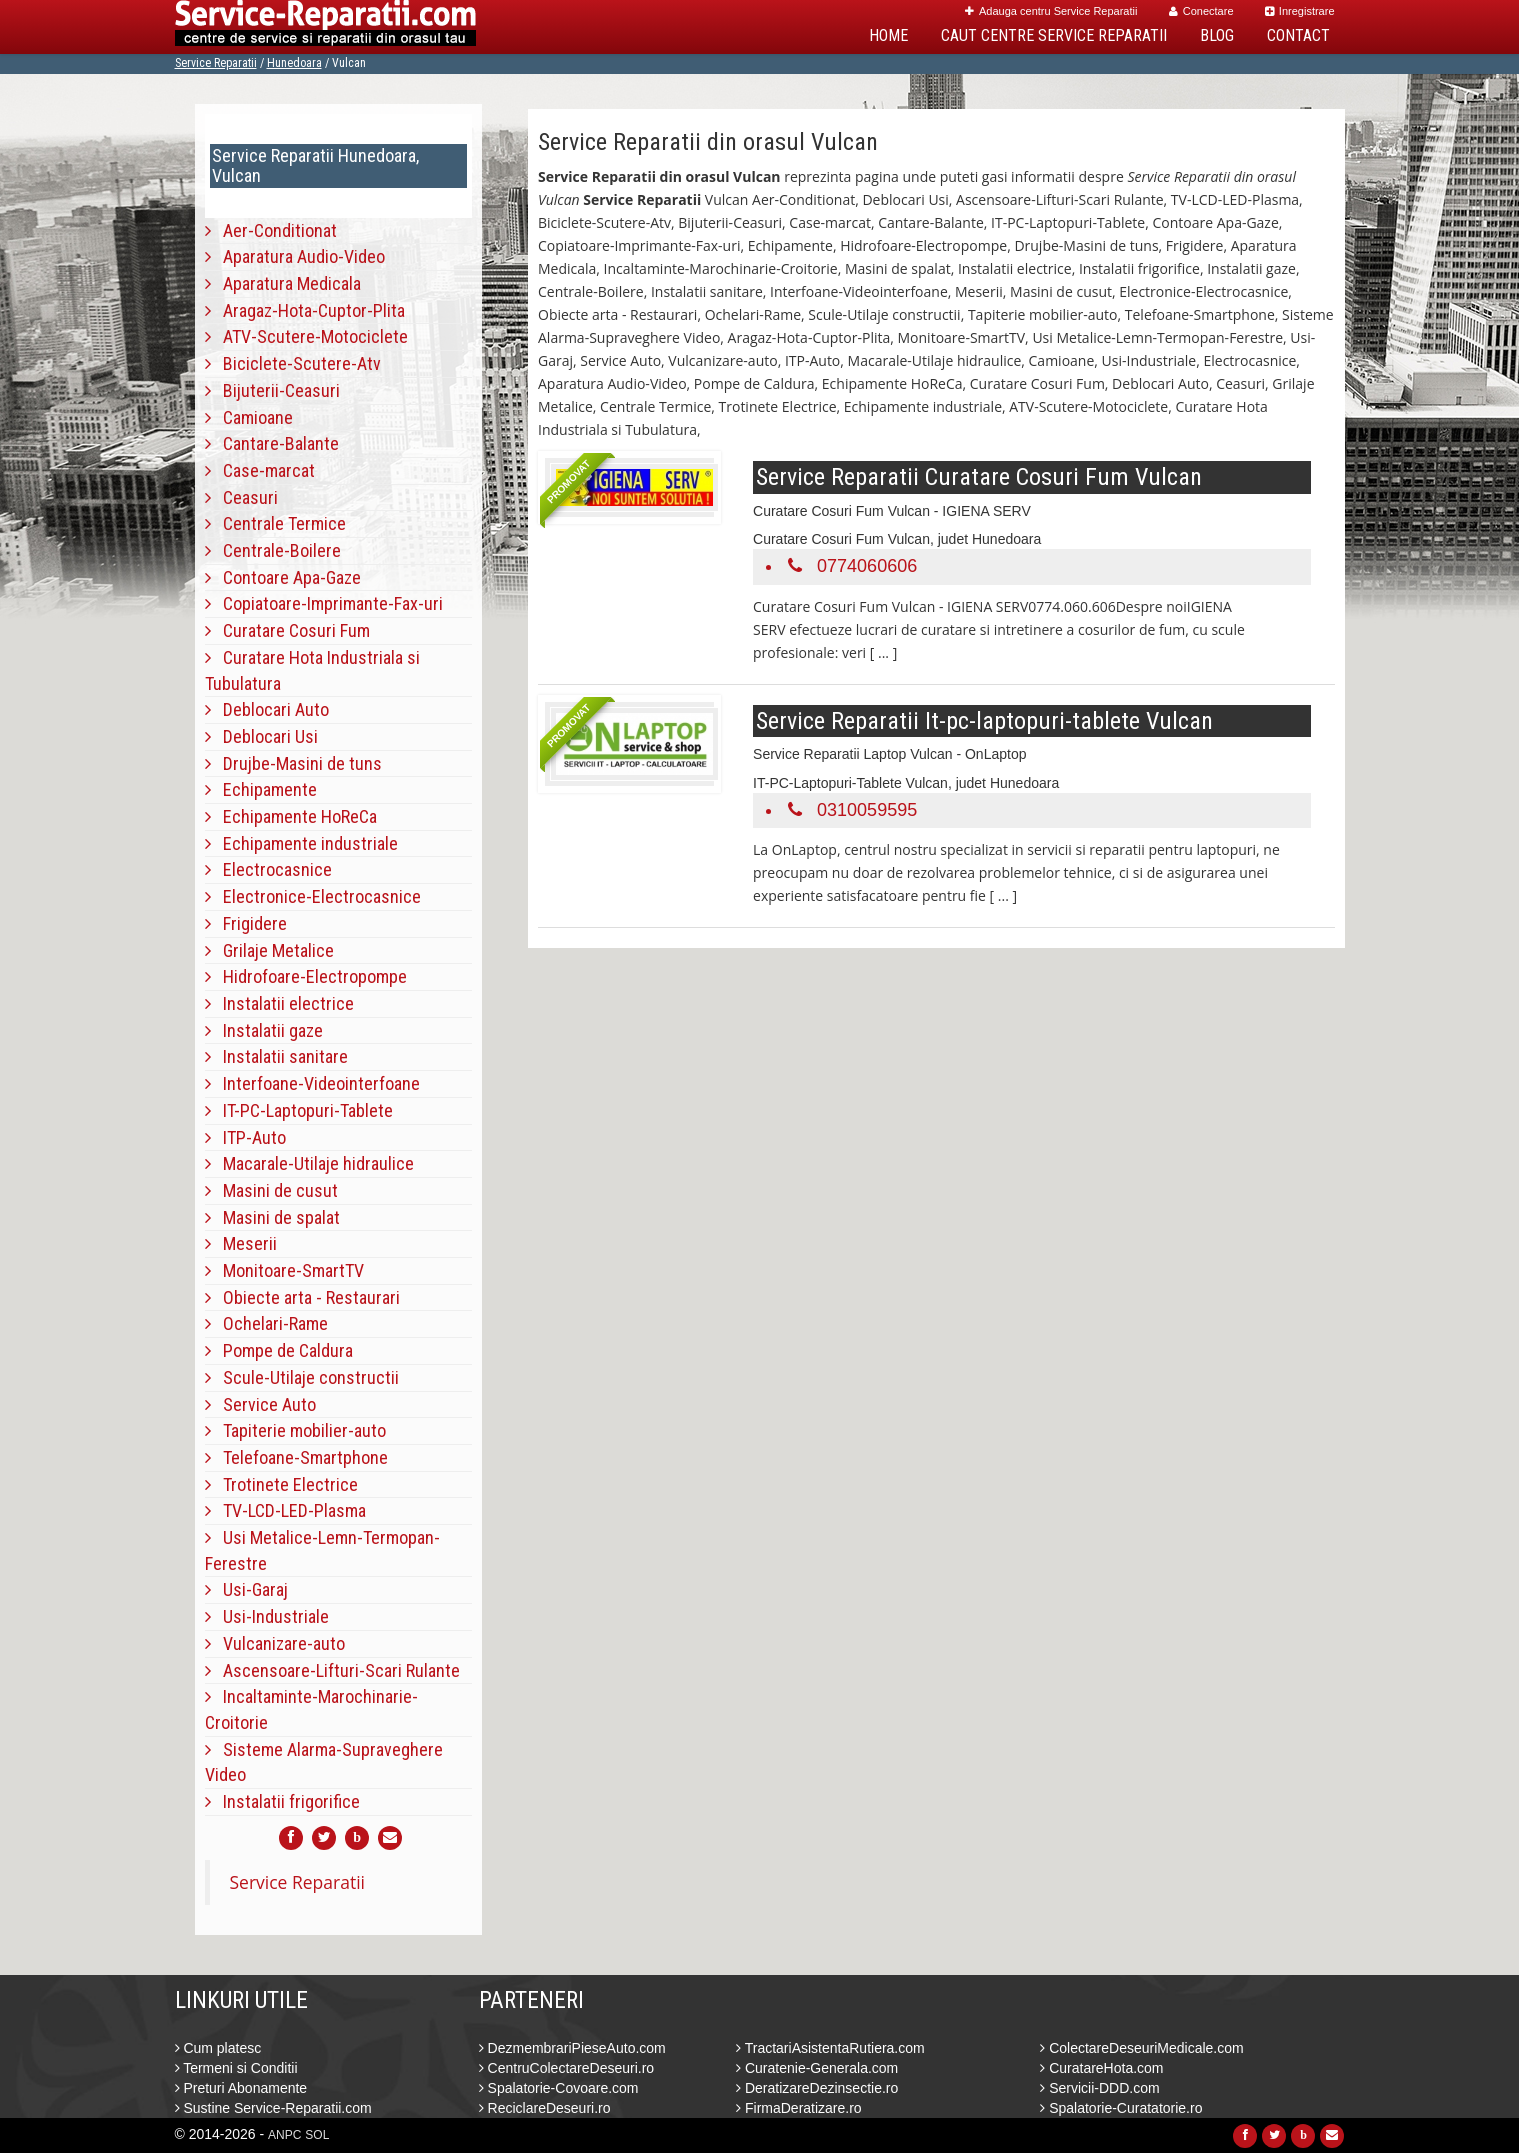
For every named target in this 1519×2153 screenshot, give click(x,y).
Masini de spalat (272, 1217)
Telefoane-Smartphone (296, 1457)
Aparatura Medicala (283, 283)
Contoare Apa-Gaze (283, 577)
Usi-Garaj (246, 1589)
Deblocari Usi (261, 736)
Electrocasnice (268, 869)
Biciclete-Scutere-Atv (293, 363)
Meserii (241, 1243)
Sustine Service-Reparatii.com (273, 2108)
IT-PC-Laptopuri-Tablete (299, 1110)
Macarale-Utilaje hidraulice (309, 1163)
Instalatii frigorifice (282, 1801)
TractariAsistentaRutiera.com (830, 2048)
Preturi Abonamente (241, 2088)
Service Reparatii (216, 63)
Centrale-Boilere (273, 550)
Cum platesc (218, 2048)
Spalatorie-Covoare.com (559, 2088)
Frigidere (246, 923)
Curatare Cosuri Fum (287, 630)
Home (888, 35)
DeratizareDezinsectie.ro (817, 2088)
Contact (1298, 35)
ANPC (284, 2135)
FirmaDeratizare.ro (799, 2108)
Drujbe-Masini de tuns (293, 763)
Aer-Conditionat (271, 230)
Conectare (1201, 11)
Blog (1217, 35)
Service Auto (260, 1404)
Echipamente (261, 789)
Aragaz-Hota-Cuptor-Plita (305, 310)
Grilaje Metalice (269, 950)
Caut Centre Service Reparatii (1054, 35)
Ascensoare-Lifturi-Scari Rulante (332, 1670)
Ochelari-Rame (266, 1323)
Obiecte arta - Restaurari (302, 1297)
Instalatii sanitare (276, 1056)
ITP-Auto (245, 1137)
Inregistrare (1300, 11)
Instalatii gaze (264, 1030)
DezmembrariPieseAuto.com (572, 2048)
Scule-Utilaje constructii (302, 1377)
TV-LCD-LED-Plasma (285, 1510)
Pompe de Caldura (279, 1350)
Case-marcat (260, 470)
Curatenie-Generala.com (817, 2068)
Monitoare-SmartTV (284, 1270)
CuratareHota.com (1101, 2068)
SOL (317, 2135)
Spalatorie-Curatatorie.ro (1121, 2108)
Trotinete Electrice (281, 1484)
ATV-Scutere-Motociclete (306, 336)
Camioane (249, 417)
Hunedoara (294, 63)
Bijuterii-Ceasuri (272, 390)
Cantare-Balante (272, 443)
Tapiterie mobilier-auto (295, 1430)
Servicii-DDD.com (1099, 2088)
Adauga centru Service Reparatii (1051, 11)
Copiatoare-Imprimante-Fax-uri (324, 603)
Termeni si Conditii (236, 2068)
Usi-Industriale (267, 1616)
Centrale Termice (275, 523)
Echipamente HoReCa (291, 816)
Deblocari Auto (267, 709)
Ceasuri (241, 497)
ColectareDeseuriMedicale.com (1141, 2048)
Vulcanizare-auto (275, 1643)
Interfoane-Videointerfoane (312, 1083)
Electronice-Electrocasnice (313, 896)
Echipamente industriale (301, 843)
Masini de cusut (271, 1190)
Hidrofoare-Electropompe (306, 976)
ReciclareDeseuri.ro (545, 2108)
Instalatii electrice (279, 1003)
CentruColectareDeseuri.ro (566, 2068)
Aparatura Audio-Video (295, 256)
